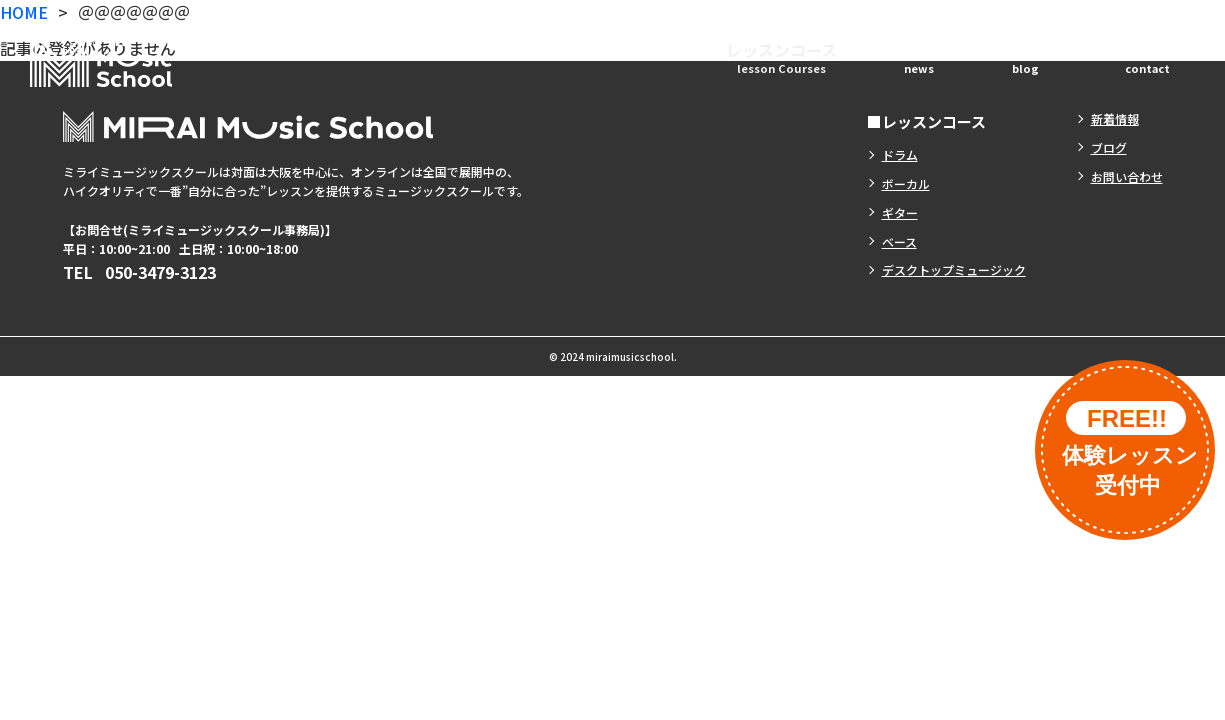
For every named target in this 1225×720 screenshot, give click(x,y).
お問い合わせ (1147, 56)
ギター (900, 212)
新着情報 (919, 56)
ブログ (1025, 56)
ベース (899, 241)
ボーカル (906, 183)
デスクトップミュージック (954, 269)
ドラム (900, 154)
